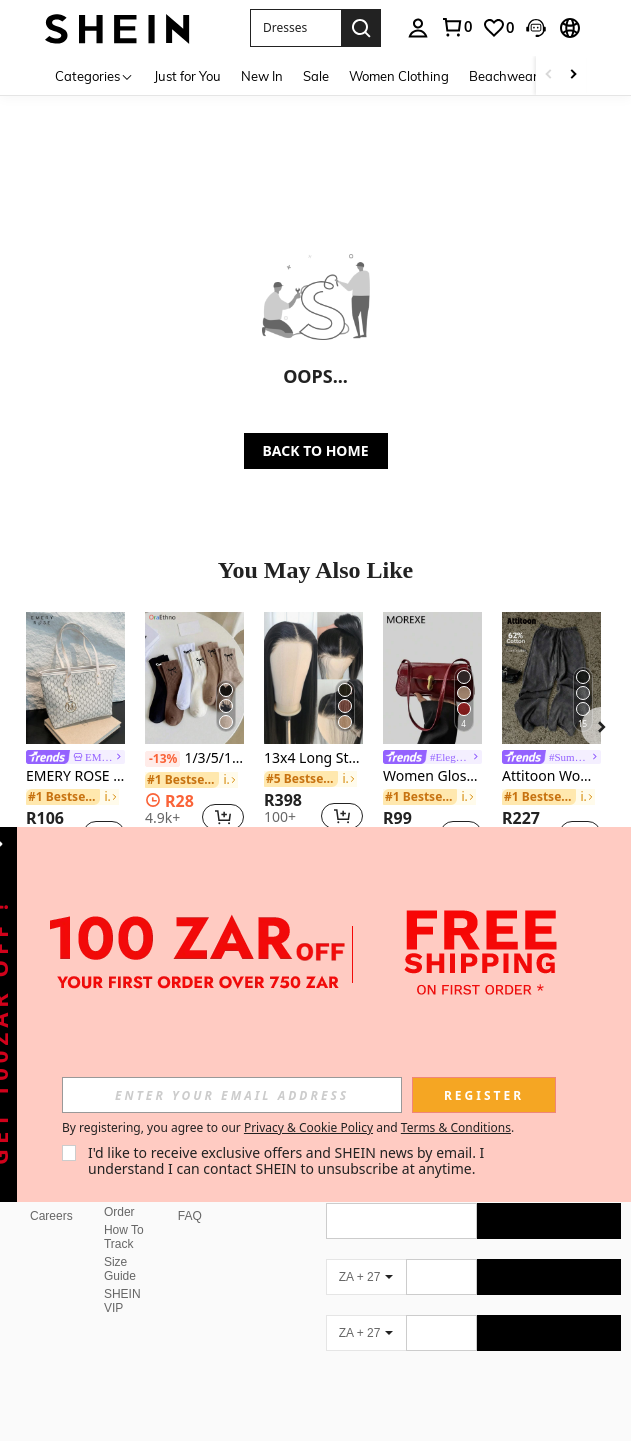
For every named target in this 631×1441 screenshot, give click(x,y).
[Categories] (94, 75)
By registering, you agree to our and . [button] (288, 1128)
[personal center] (418, 28)
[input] (232, 1095)
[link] (456, 27)
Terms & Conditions (456, 1127)
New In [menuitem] (262, 76)
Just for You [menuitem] (187, 76)
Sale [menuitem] (316, 76)
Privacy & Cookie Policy (308, 1127)
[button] (295, 28)
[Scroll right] (573, 75)
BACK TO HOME (316, 450)
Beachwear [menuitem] (503, 76)
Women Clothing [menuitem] (399, 76)
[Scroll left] (549, 75)
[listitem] (75, 738)
